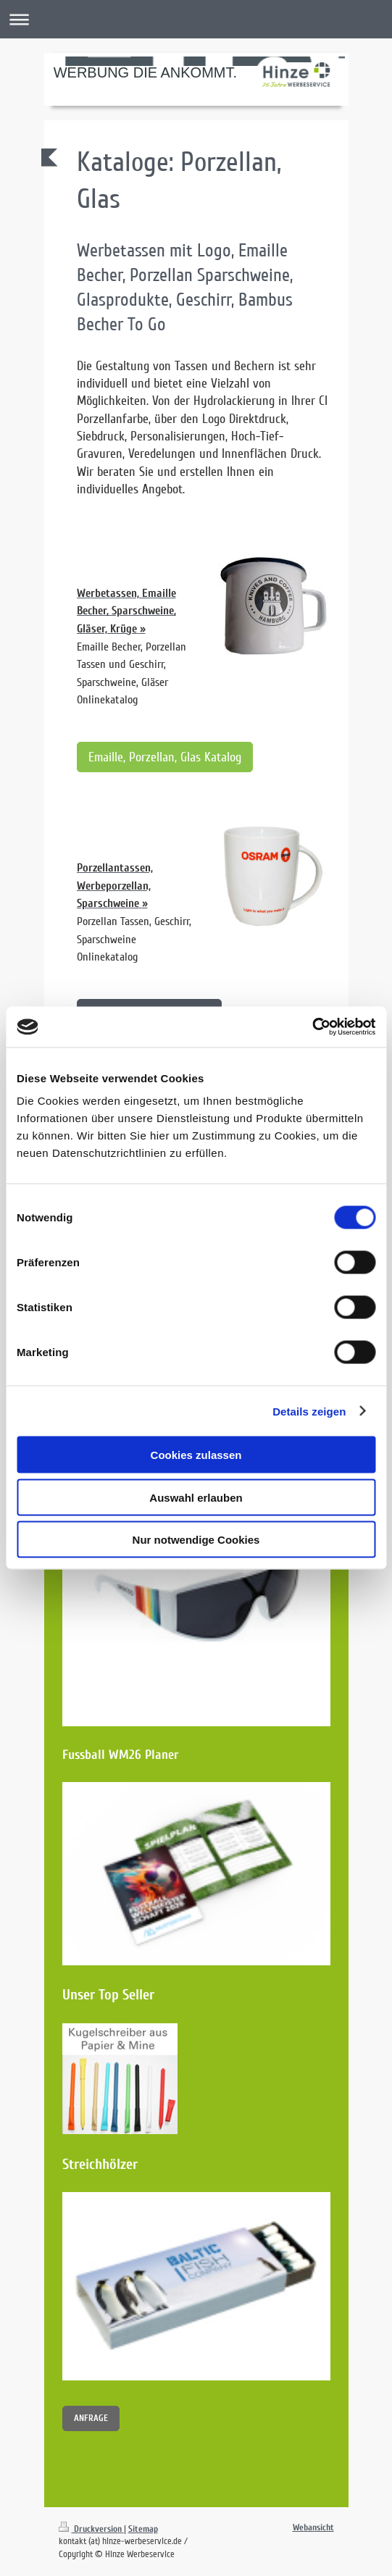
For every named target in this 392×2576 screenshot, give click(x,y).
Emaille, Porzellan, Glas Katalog (164, 757)
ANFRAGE (91, 2418)
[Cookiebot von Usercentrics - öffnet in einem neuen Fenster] (312, 1027)
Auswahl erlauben (195, 1497)
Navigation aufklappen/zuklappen (196, 19)
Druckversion (91, 2529)
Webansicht (313, 2527)
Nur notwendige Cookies (196, 1540)
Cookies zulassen (196, 1455)
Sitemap (143, 2529)
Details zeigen (309, 1411)
